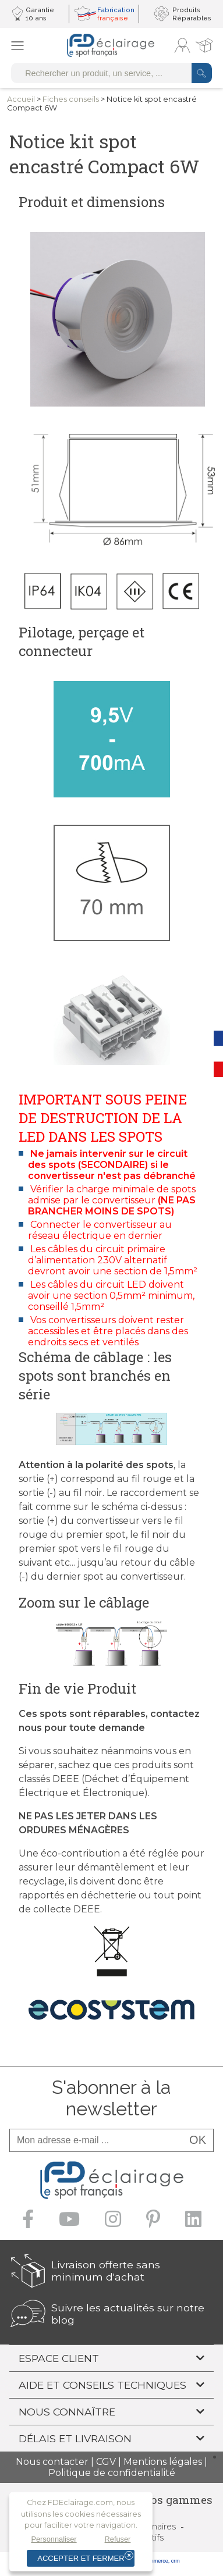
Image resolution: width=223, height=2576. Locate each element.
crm (175, 2561)
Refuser (118, 2539)
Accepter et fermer (80, 2558)
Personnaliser (53, 2539)
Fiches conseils (71, 99)
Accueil (21, 99)
